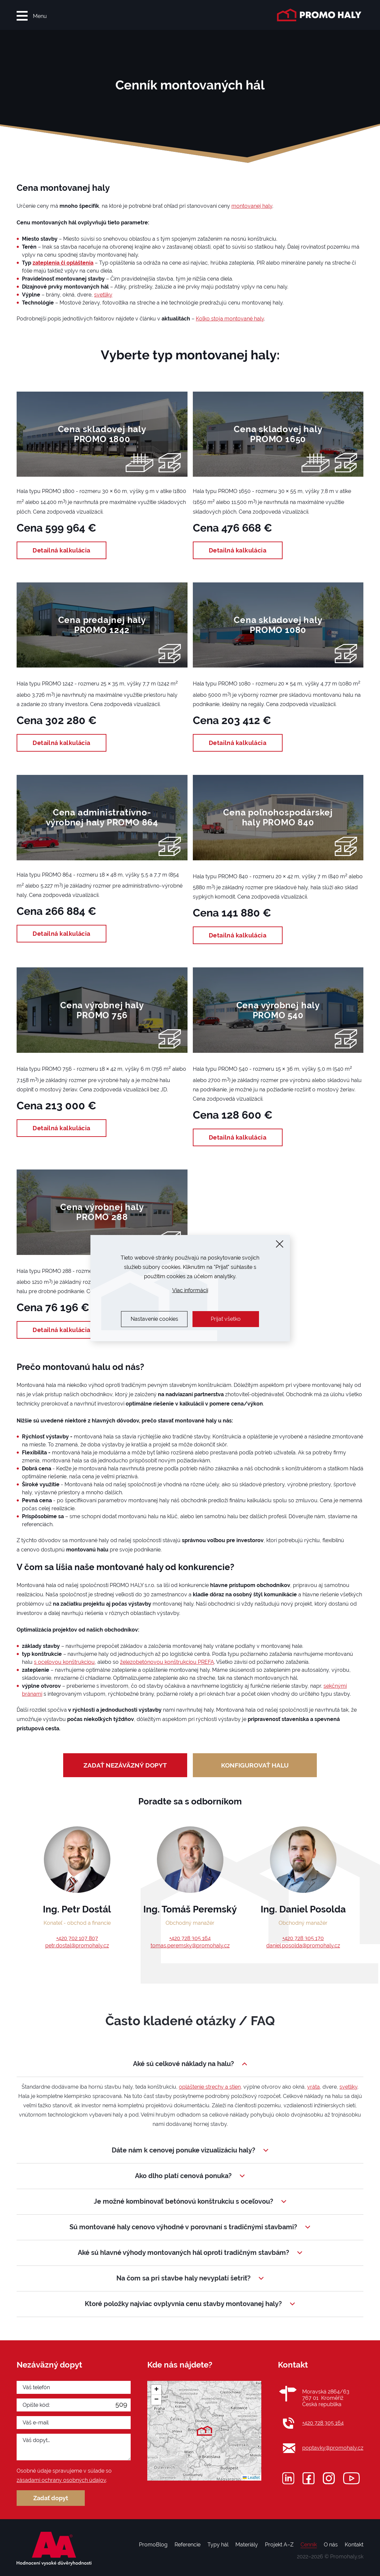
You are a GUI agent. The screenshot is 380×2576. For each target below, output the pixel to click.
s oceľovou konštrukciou (64, 1662)
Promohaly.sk (346, 2556)
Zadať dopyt (50, 2498)
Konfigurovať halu (255, 1765)
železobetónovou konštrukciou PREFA (167, 1662)
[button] (204, 2431)
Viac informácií (190, 1290)
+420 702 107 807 (77, 1938)
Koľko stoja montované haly (230, 318)
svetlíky (103, 295)
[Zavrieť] (279, 1244)
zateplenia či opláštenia (63, 263)
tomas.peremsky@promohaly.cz (190, 1945)
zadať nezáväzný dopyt (125, 1765)
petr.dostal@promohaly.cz (77, 1945)
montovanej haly (251, 206)
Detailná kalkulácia (61, 550)
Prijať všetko (226, 1319)
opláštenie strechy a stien (210, 2087)
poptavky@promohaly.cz (332, 2448)
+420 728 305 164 (190, 1938)
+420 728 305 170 (303, 1938)
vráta (313, 2087)
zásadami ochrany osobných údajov (61, 2480)
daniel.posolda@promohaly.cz (303, 1945)
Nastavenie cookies (154, 1319)
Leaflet (251, 2477)
